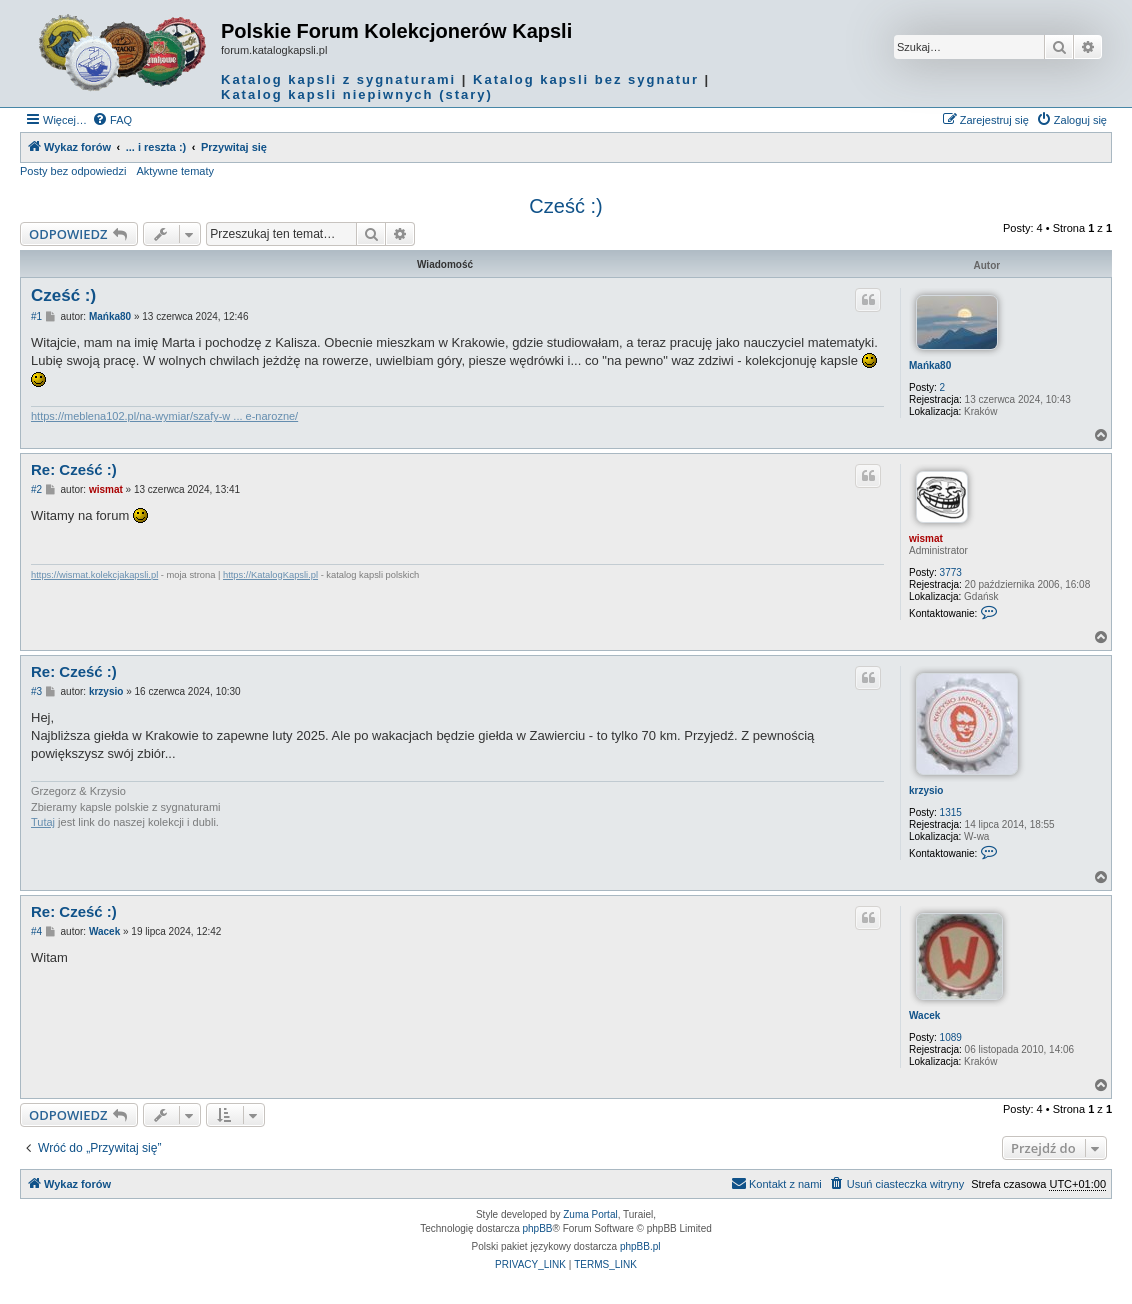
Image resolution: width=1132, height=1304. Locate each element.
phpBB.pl (640, 1246)
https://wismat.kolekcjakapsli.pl (94, 575)
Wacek (924, 1015)
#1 (36, 316)
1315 (951, 812)
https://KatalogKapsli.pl (270, 575)
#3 (36, 691)
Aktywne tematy (175, 171)
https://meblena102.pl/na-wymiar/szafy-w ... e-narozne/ (164, 416)
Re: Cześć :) (74, 469)
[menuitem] (112, 120)
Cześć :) (565, 206)
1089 (951, 1037)
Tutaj (43, 822)
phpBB (538, 1228)
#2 (36, 489)
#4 (36, 931)
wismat (926, 538)
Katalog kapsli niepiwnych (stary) (357, 94)
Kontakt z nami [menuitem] (776, 1183)
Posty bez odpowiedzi (73, 171)
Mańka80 (930, 365)
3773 (951, 572)
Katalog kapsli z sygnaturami (338, 79)
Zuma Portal (590, 1214)
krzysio (926, 790)
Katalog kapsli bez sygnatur (586, 79)
